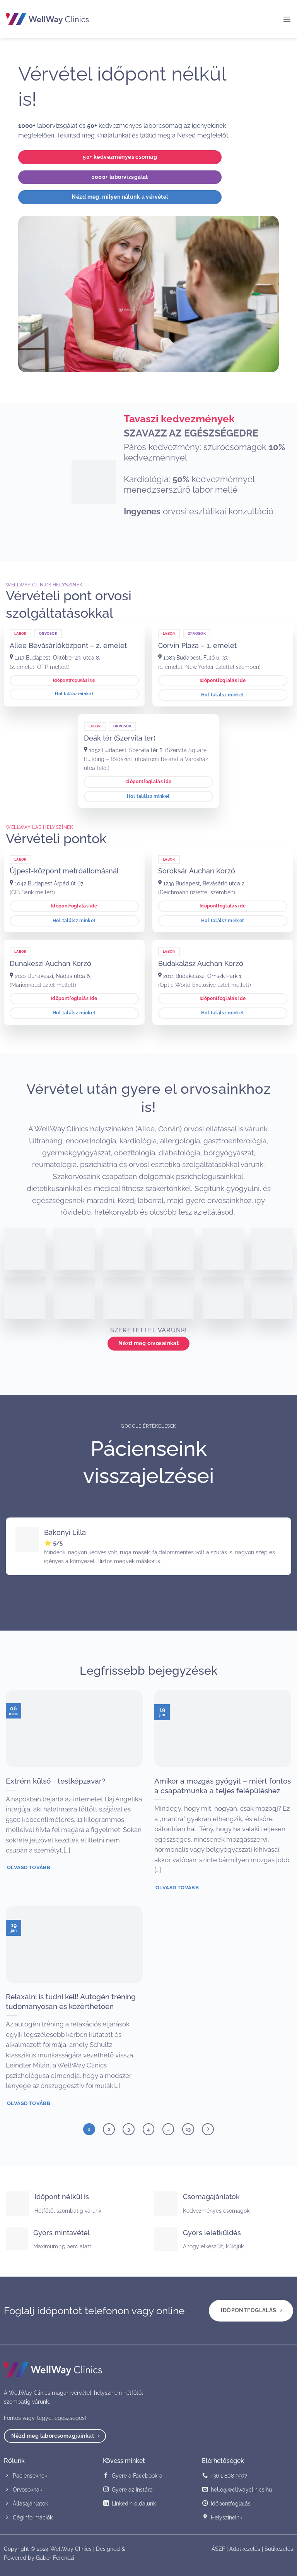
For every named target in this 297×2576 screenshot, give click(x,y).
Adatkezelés (244, 2548)
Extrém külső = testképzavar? (55, 1781)
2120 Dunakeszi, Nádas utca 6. (50, 976)
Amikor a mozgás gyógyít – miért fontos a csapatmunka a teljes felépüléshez (222, 1786)
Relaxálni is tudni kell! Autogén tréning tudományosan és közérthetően (71, 2001)
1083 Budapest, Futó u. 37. (193, 657)
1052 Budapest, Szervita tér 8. (124, 750)
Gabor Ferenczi (55, 2557)
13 (188, 2129)
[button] (287, 19)
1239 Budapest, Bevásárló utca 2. (202, 883)
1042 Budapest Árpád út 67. (47, 883)
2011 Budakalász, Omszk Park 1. (200, 976)
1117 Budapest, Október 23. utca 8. (55, 657)
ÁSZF (218, 2548)
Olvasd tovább (28, 1867)
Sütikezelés (279, 2548)
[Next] (207, 2129)
